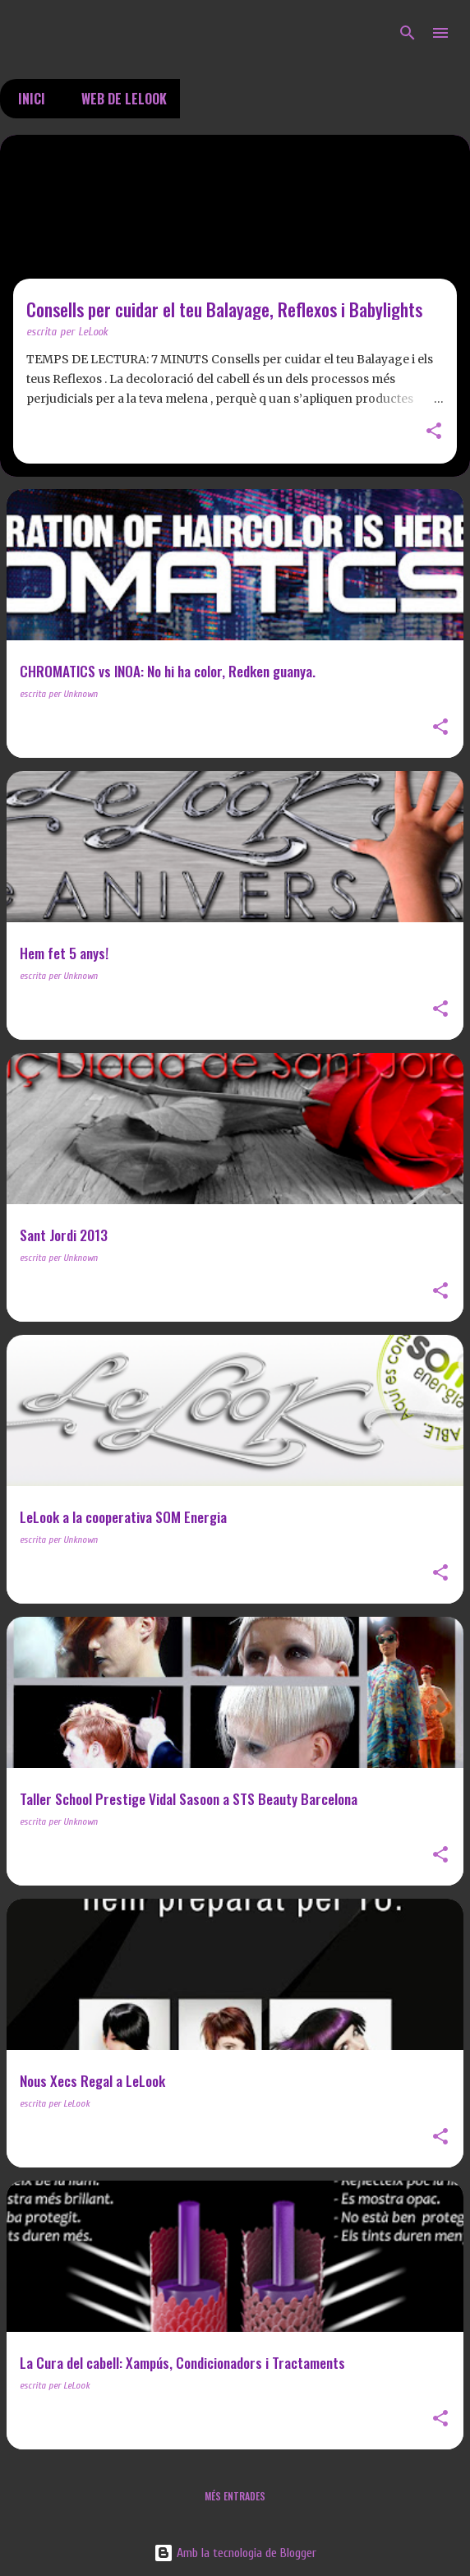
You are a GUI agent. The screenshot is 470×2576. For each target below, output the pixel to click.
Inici (26, 98)
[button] (434, 432)
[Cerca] (407, 33)
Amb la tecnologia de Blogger (235, 2553)
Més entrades (235, 2496)
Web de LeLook (119, 98)
